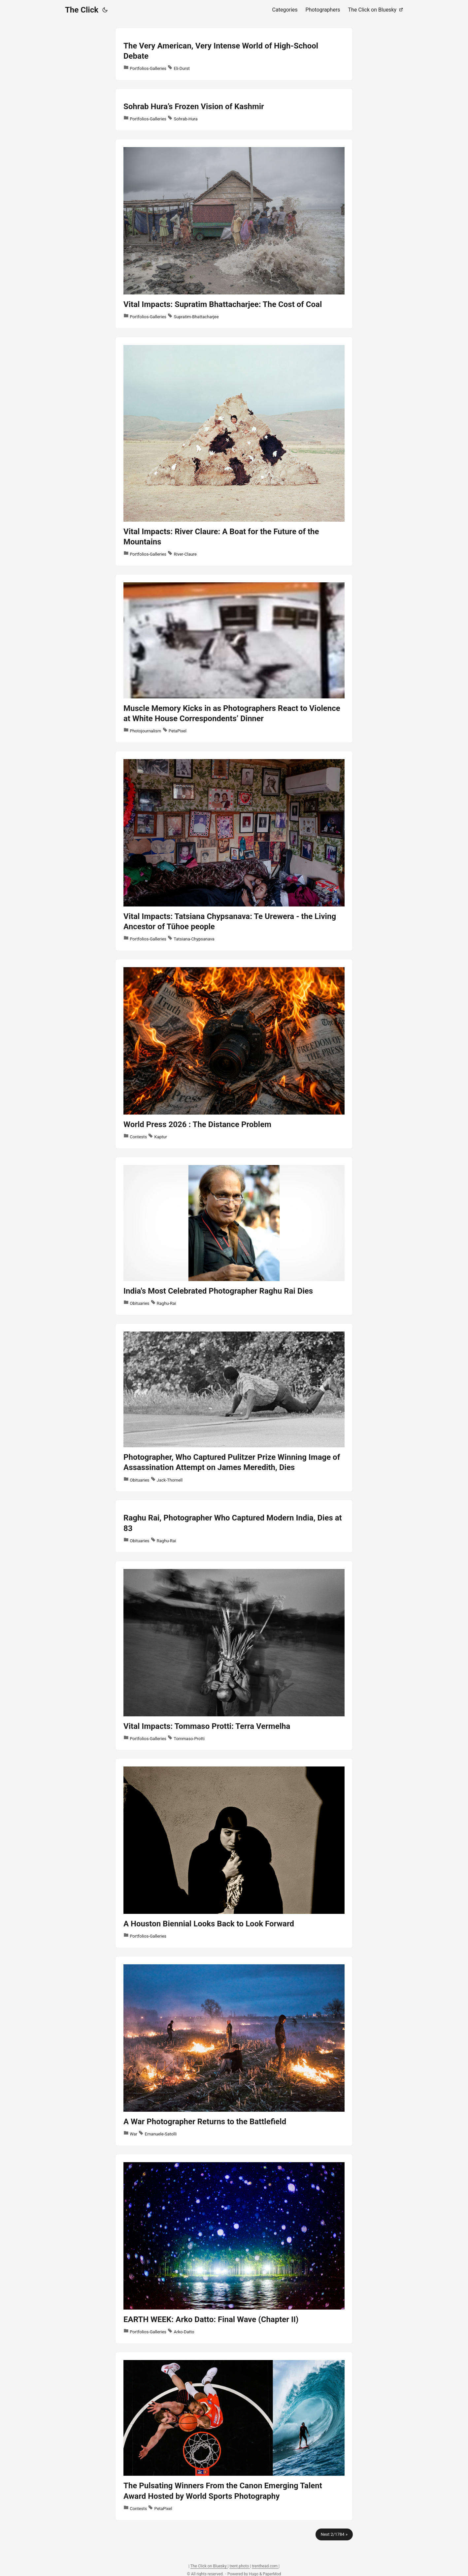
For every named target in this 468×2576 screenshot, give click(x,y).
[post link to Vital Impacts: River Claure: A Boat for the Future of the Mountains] (234, 451)
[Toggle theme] (105, 10)
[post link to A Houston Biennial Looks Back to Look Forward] (234, 1853)
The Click (81, 10)
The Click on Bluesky (209, 2566)
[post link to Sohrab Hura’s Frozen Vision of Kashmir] (234, 110)
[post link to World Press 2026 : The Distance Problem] (234, 1054)
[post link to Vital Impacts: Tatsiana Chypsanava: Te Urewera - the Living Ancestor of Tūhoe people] (234, 851)
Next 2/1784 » (334, 2534)
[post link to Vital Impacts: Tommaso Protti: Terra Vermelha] (234, 1655)
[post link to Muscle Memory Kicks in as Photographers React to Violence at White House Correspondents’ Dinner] (234, 658)
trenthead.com (265, 2566)
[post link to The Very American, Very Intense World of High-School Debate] (234, 54)
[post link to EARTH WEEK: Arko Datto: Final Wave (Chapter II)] (234, 2249)
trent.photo (239, 2566)
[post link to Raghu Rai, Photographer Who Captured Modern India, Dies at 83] (234, 1526)
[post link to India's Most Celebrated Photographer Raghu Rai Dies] (234, 1236)
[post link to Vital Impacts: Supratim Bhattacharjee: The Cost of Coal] (234, 233)
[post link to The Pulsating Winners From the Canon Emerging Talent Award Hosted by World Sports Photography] (234, 2436)
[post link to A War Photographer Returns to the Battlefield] (234, 2051)
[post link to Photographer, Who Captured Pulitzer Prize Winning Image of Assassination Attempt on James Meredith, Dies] (234, 1408)
